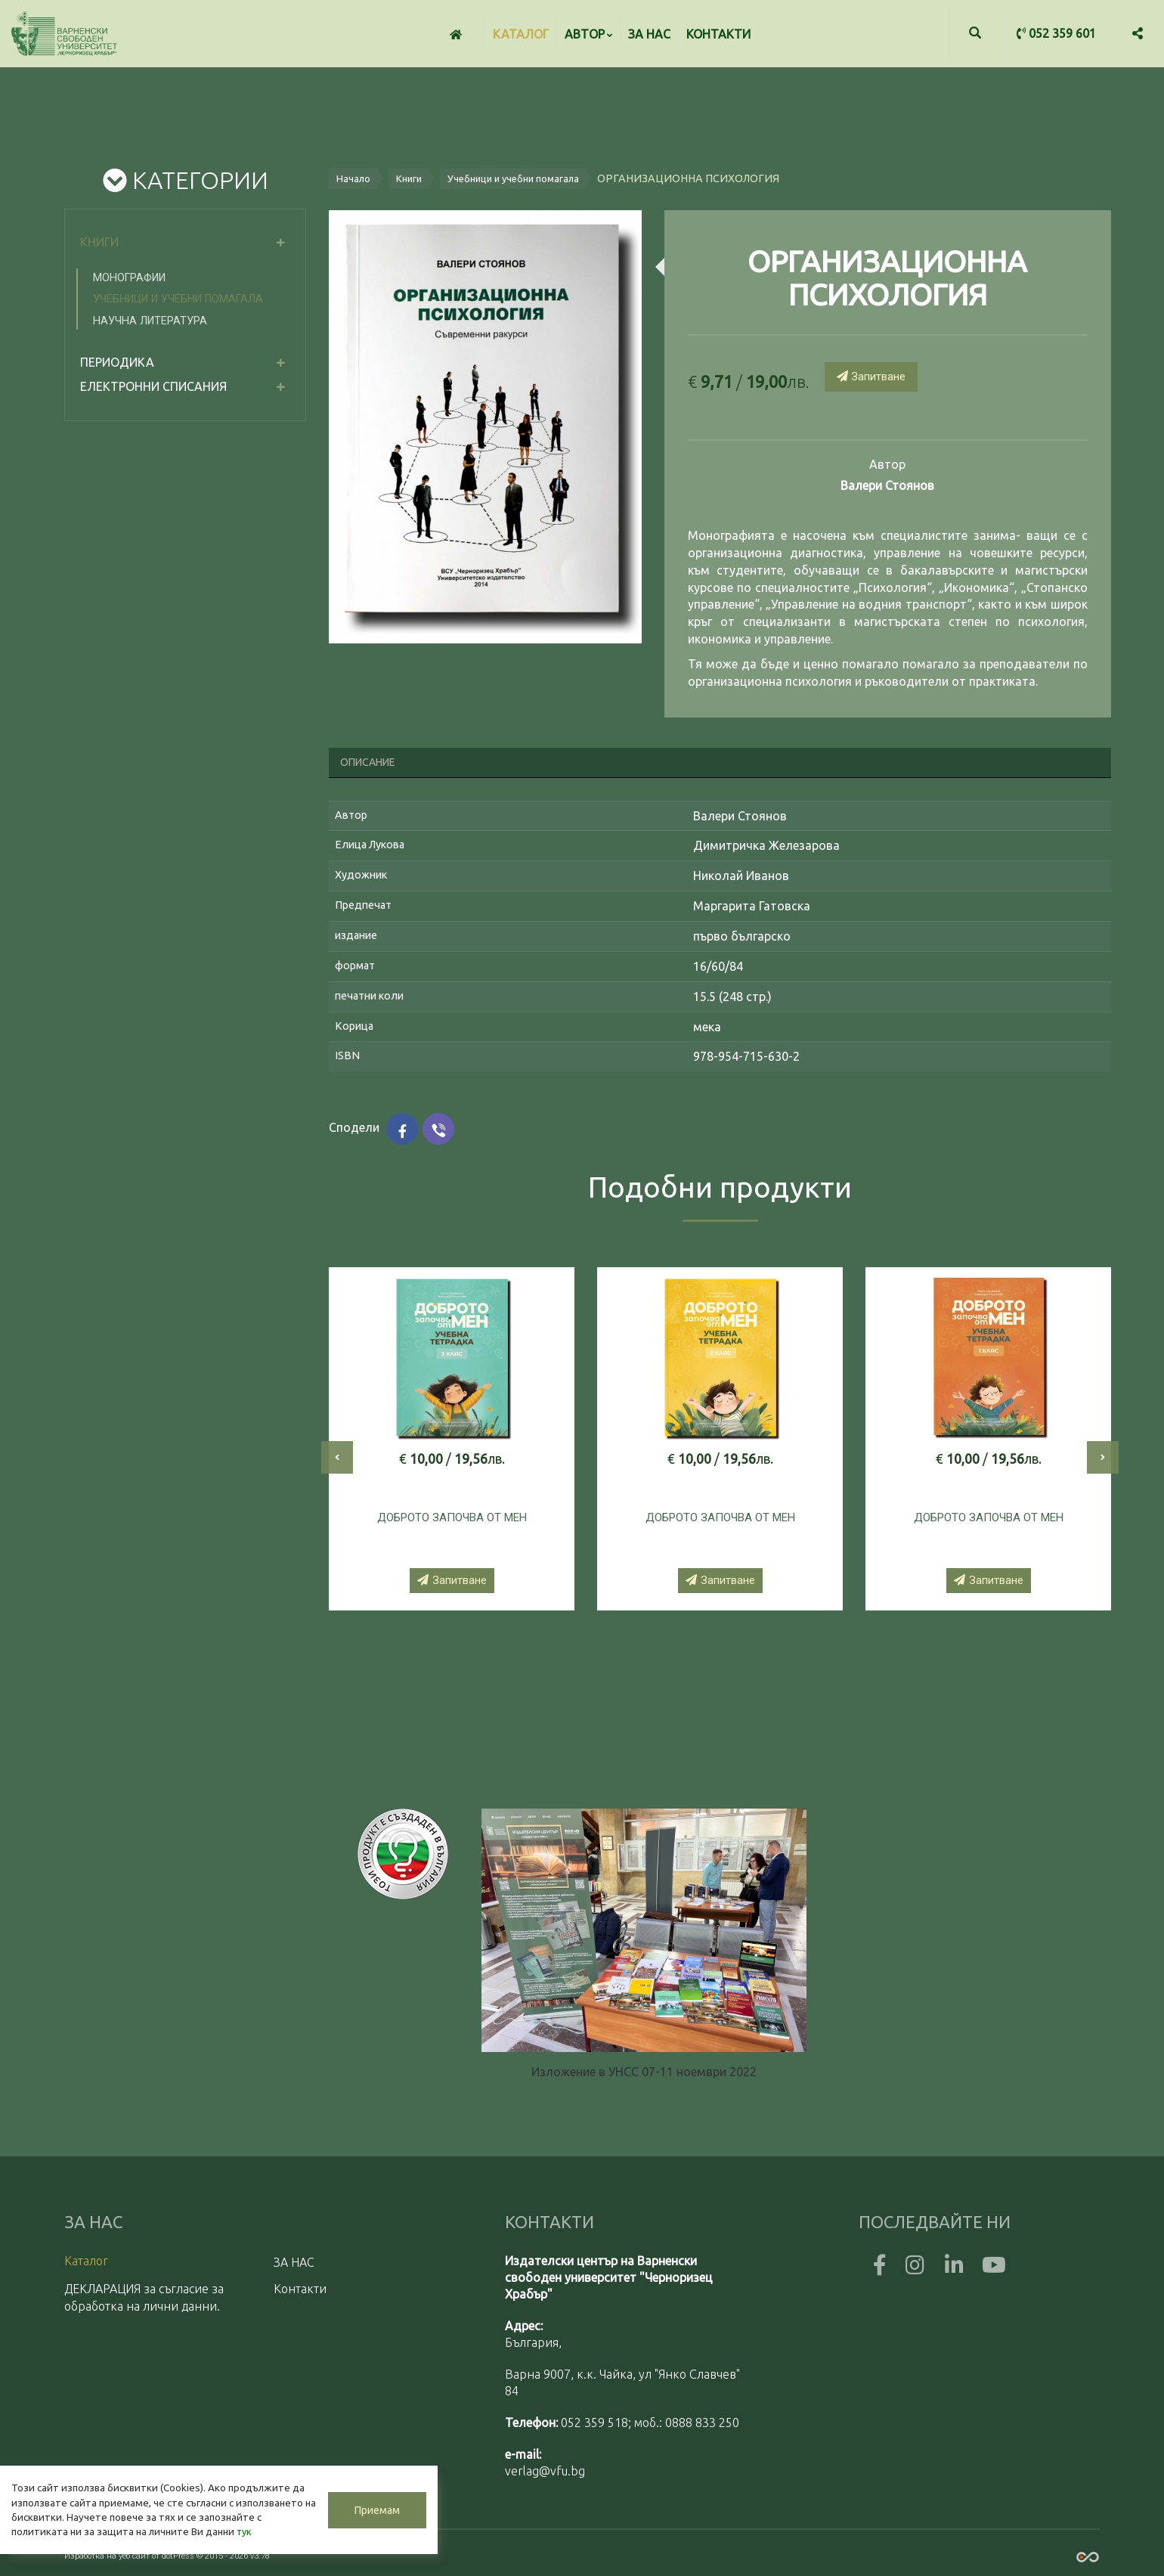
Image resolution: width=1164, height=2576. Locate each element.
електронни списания (153, 386)
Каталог (521, 34)
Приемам (355, 2502)
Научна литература (150, 321)
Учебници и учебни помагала (178, 299)
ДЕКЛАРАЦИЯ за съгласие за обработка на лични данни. (144, 2297)
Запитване (871, 376)
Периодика (117, 362)
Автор (588, 34)
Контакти (718, 34)
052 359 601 (1056, 33)
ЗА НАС (649, 34)
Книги (99, 242)
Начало (353, 178)
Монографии (129, 277)
